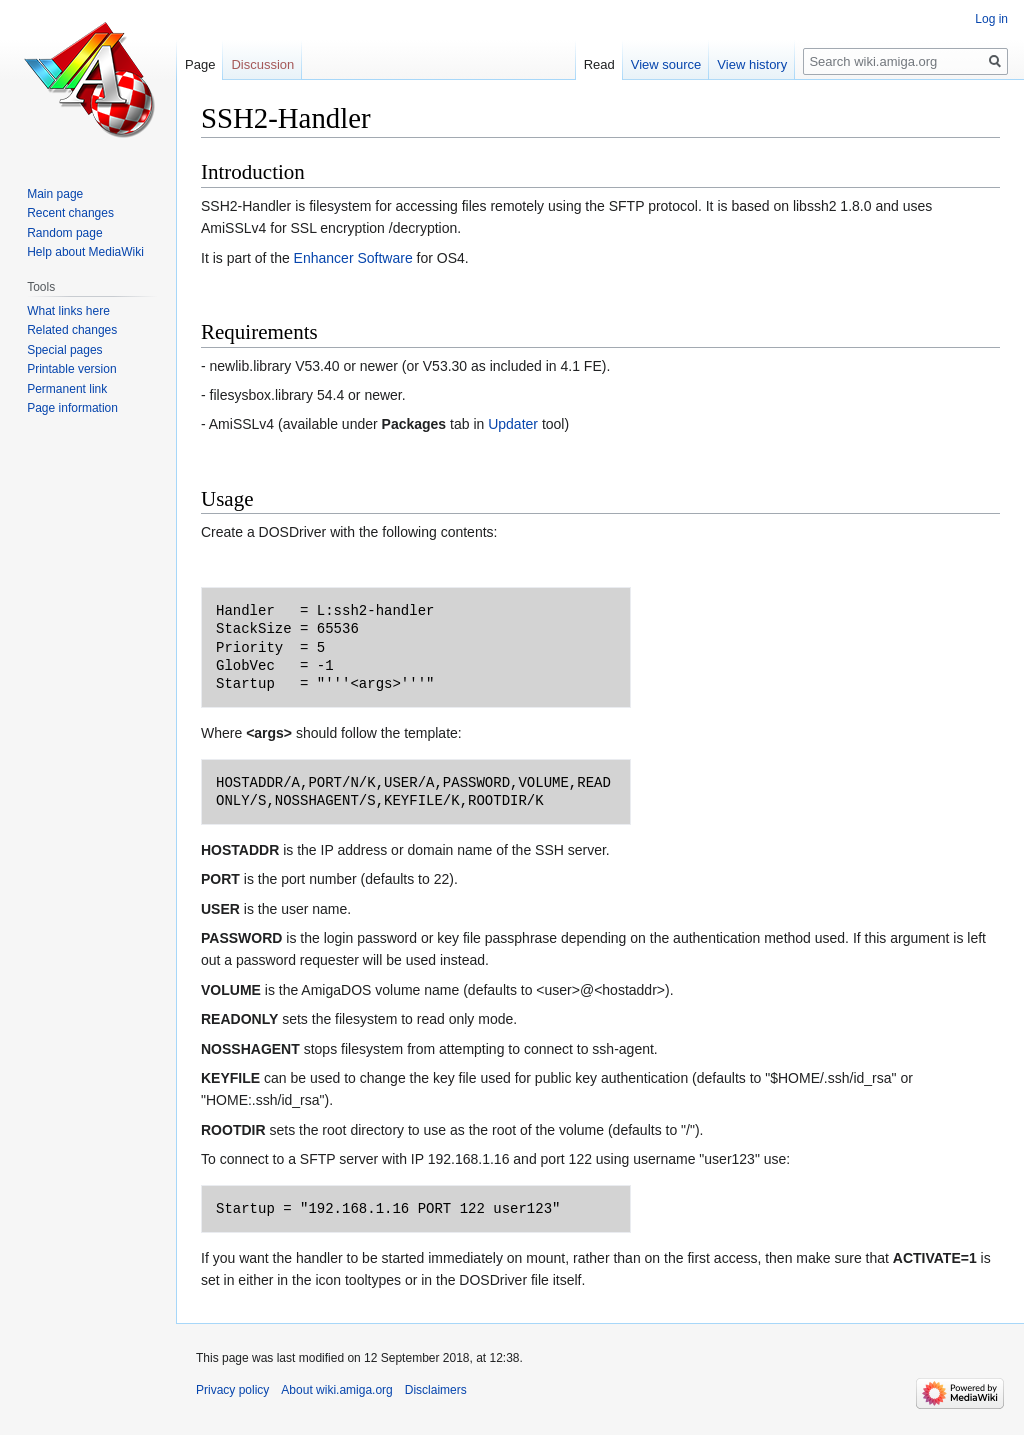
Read (599, 64)
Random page (64, 233)
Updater (513, 424)
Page (200, 64)
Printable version (71, 369)
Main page (55, 194)
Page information (72, 408)
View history (752, 64)
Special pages (64, 350)
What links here (68, 311)
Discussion (262, 64)
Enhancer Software (353, 258)
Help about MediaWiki (85, 252)
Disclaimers (436, 1390)
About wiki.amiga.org (336, 1390)
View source (666, 64)
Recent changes (70, 213)
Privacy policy (232, 1390)
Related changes (72, 330)
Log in (991, 19)
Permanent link (67, 389)
